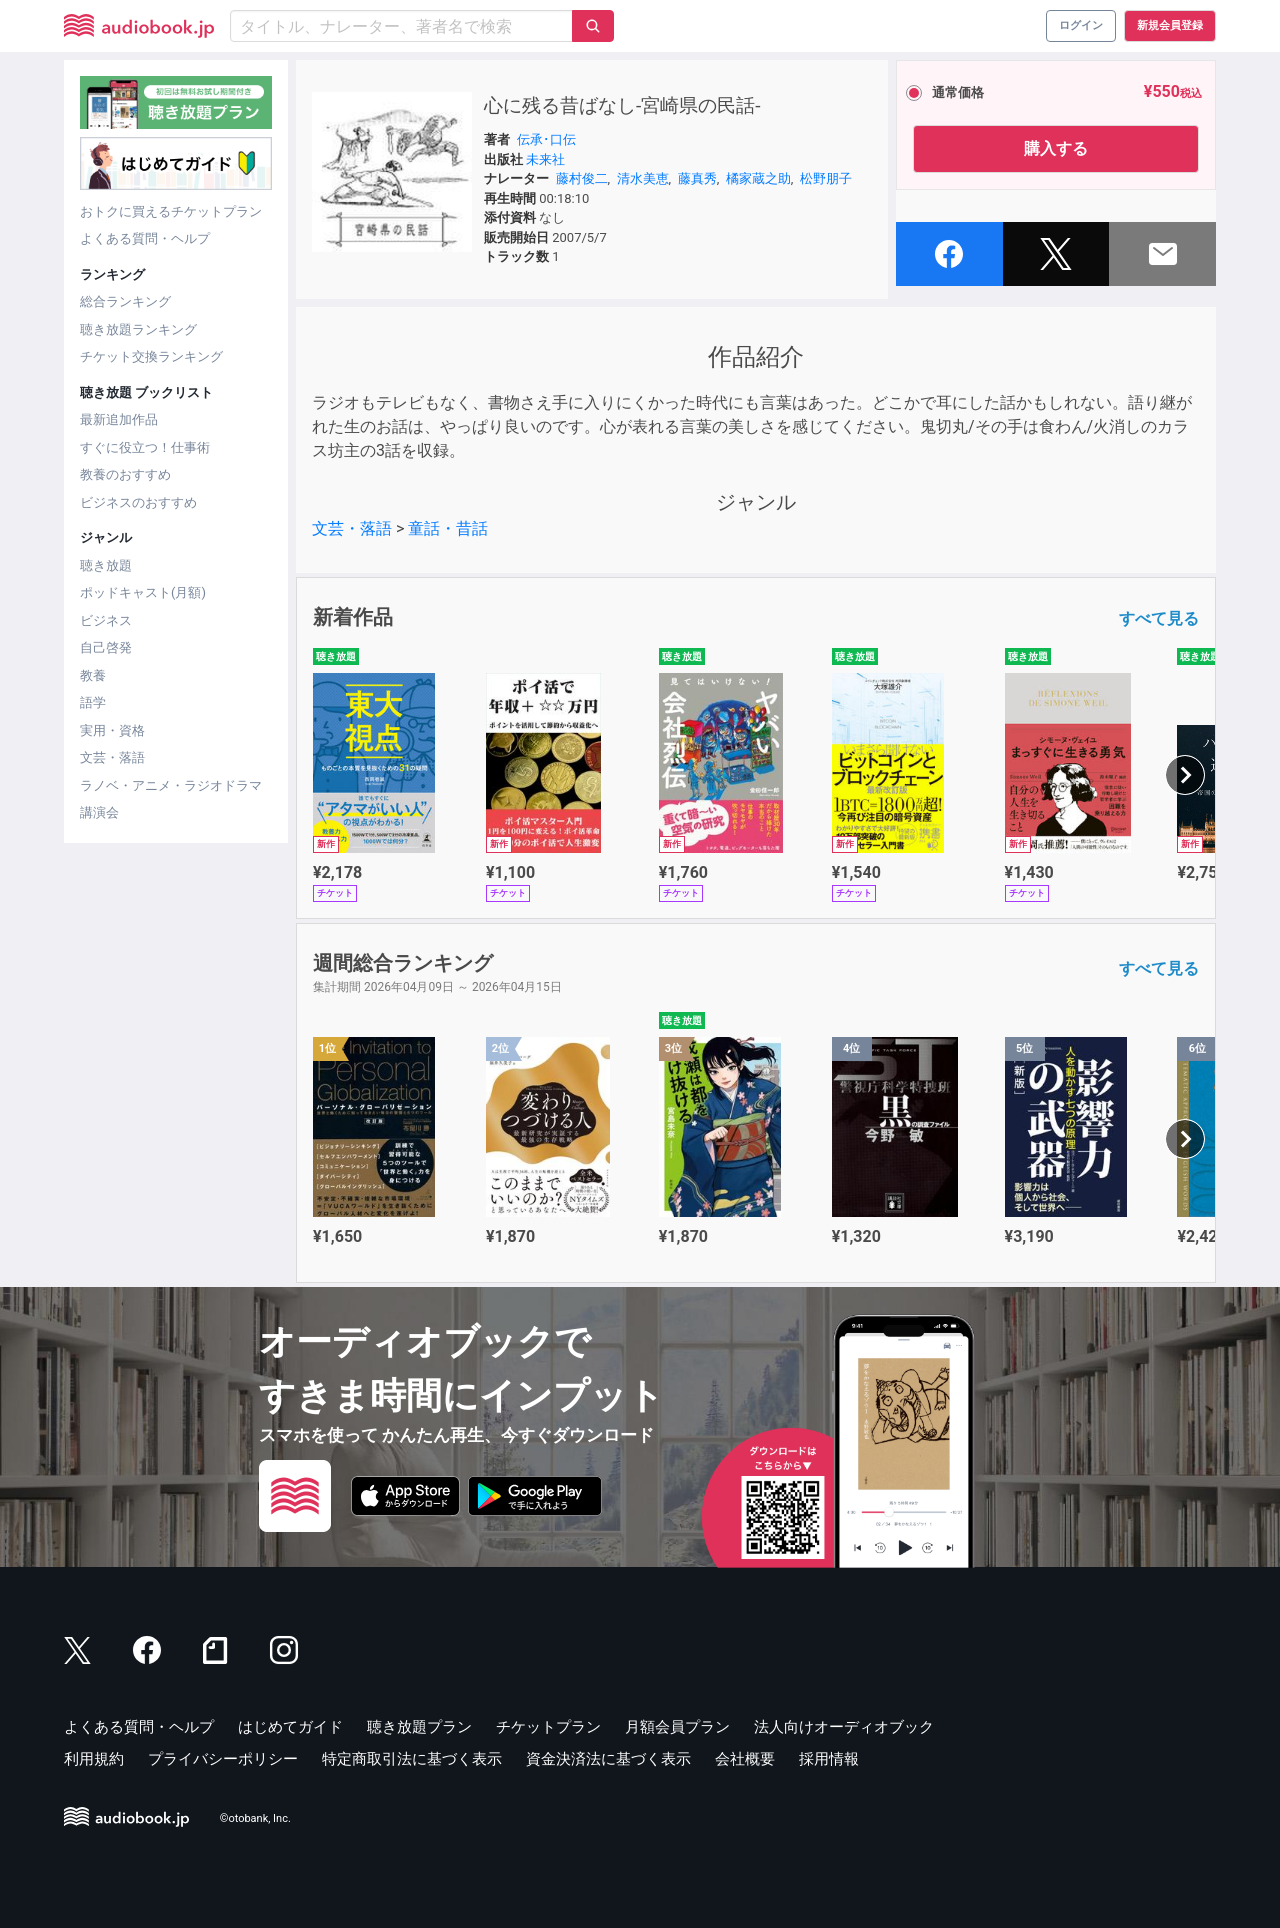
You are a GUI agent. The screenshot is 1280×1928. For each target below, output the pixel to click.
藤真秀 (697, 178)
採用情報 (829, 1759)
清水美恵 (643, 178)
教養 (93, 675)
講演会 (99, 812)
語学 (93, 702)
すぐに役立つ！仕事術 (145, 447)
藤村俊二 (582, 178)
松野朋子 (826, 178)
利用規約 (94, 1759)
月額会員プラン (677, 1727)
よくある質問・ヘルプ (145, 238)
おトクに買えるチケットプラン (171, 211)
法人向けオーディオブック (844, 1727)
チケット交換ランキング (151, 356)
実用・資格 (112, 730)
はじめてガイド (290, 1727)
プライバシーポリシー (223, 1759)
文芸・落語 (112, 757)
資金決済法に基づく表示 (608, 1759)
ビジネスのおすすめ (138, 502)
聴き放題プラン (419, 1727)
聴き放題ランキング (138, 329)
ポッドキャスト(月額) (143, 592)
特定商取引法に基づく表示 (412, 1759)
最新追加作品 (119, 419)
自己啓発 (106, 647)
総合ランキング (125, 301)
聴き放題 (106, 565)
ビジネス (106, 620)
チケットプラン (548, 1727)
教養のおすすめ (125, 474)
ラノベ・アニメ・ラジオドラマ (171, 785)
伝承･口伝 (546, 139)
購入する (1056, 148)
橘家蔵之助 (758, 178)
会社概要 (745, 1759)
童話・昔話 (448, 528)
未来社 (545, 159)
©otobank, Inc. (255, 1818)
